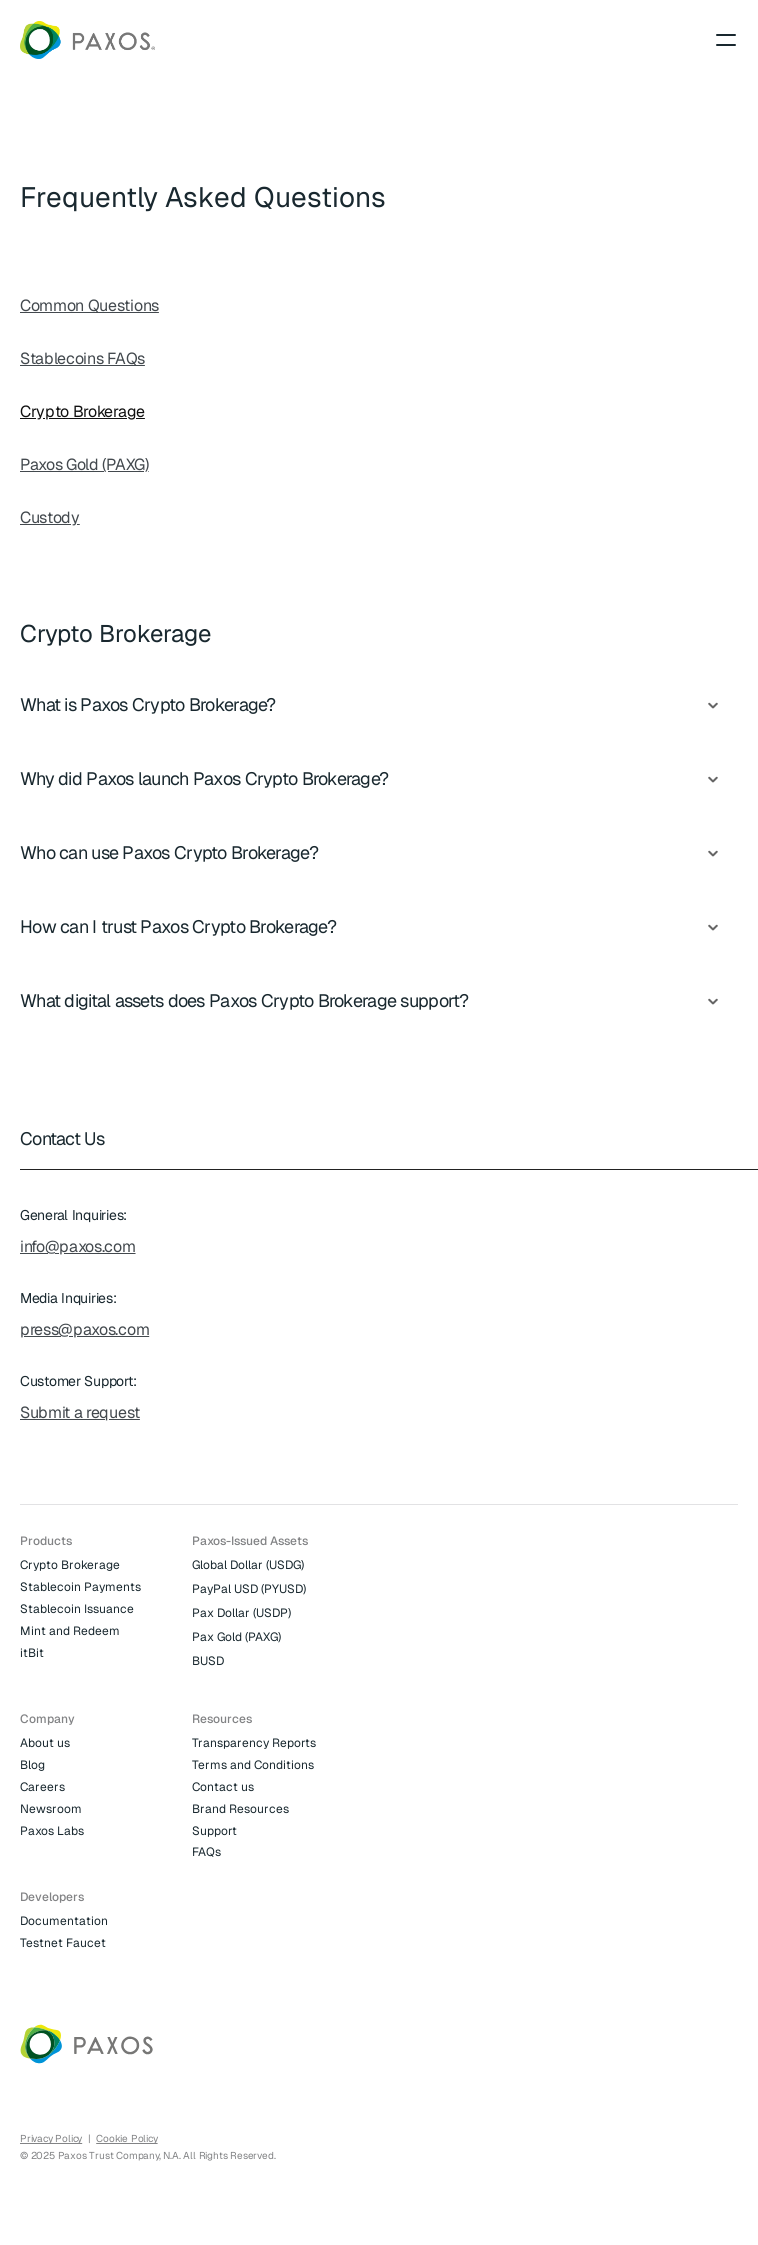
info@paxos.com (78, 1246)
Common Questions (89, 305)
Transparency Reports (254, 1743)
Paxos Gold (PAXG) (84, 464)
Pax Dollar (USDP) (241, 1613)
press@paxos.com (84, 1329)
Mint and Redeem (70, 1631)
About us (45, 1743)
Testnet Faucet (63, 1943)
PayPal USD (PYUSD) (249, 1589)
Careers (42, 1787)
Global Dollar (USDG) (248, 1565)
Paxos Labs (52, 1831)
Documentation (64, 1921)
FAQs (206, 1852)
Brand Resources (240, 1809)
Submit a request (80, 1412)
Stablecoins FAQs (82, 358)
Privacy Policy (51, 2138)
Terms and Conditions (253, 1765)
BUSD (208, 1661)
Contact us (223, 1787)
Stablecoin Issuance (77, 1609)
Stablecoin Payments (80, 1587)
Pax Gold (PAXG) (236, 1637)
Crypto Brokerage (82, 411)
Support (214, 1831)
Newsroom (51, 1809)
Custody (50, 517)
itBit (32, 1653)
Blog (32, 1765)
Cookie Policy (126, 2138)
